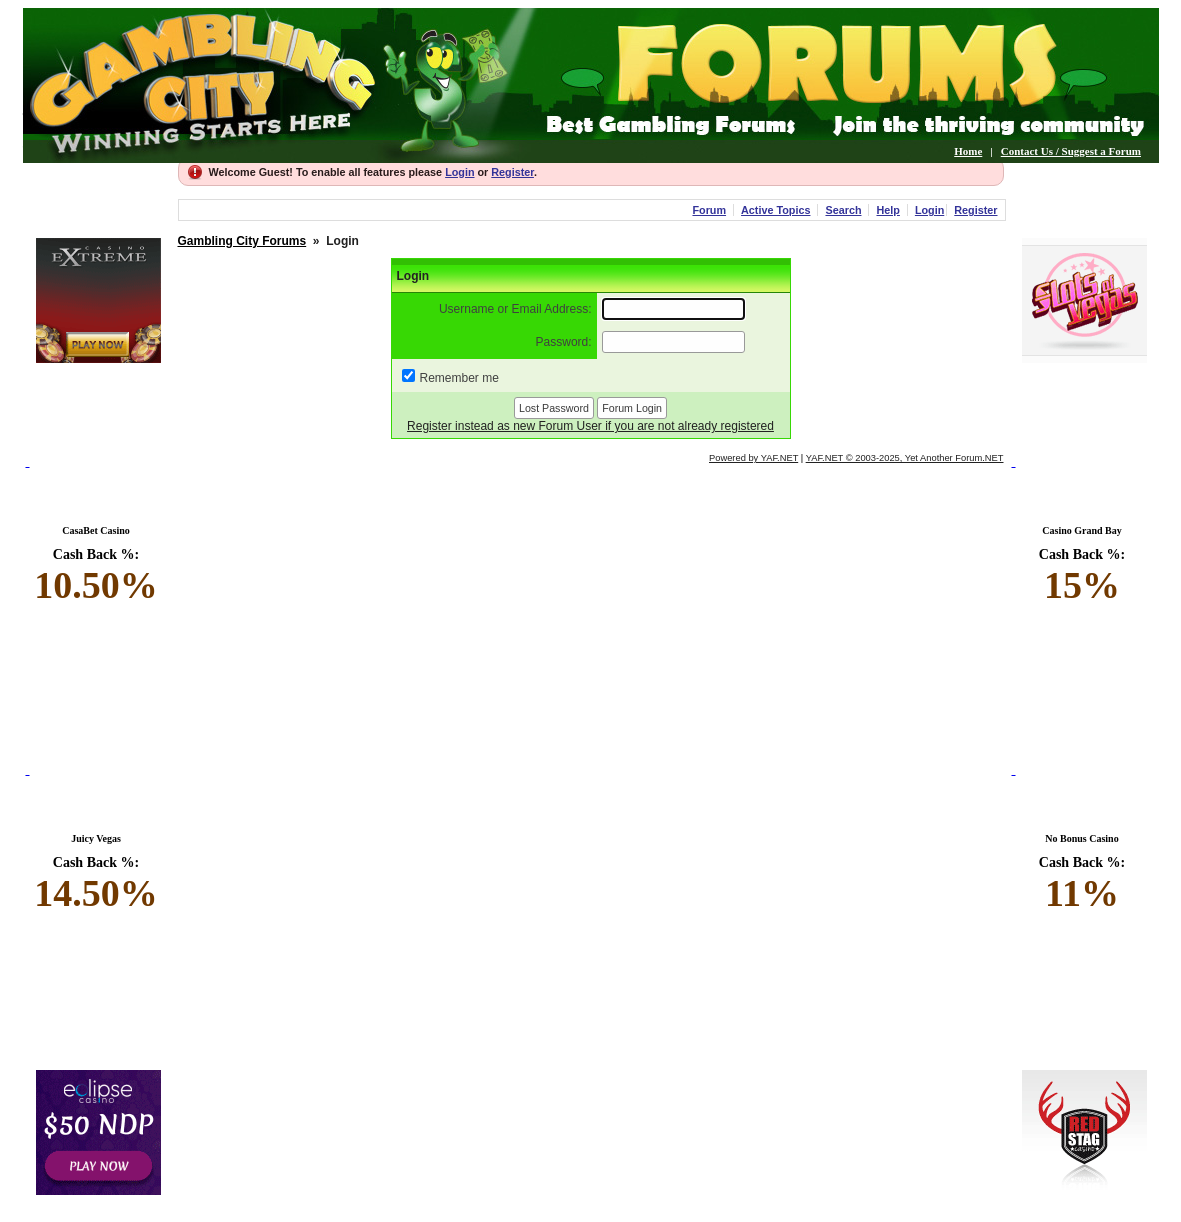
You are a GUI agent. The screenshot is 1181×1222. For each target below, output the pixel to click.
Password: (564, 342)
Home (968, 151)
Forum (709, 210)
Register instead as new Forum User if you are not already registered (590, 426)
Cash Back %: (96, 577)
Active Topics (775, 210)
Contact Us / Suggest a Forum (1071, 151)
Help (887, 210)
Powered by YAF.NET (753, 458)
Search (843, 210)
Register (512, 172)
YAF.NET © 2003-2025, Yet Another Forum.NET (905, 458)
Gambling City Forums (242, 241)
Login (459, 172)
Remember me (459, 378)
